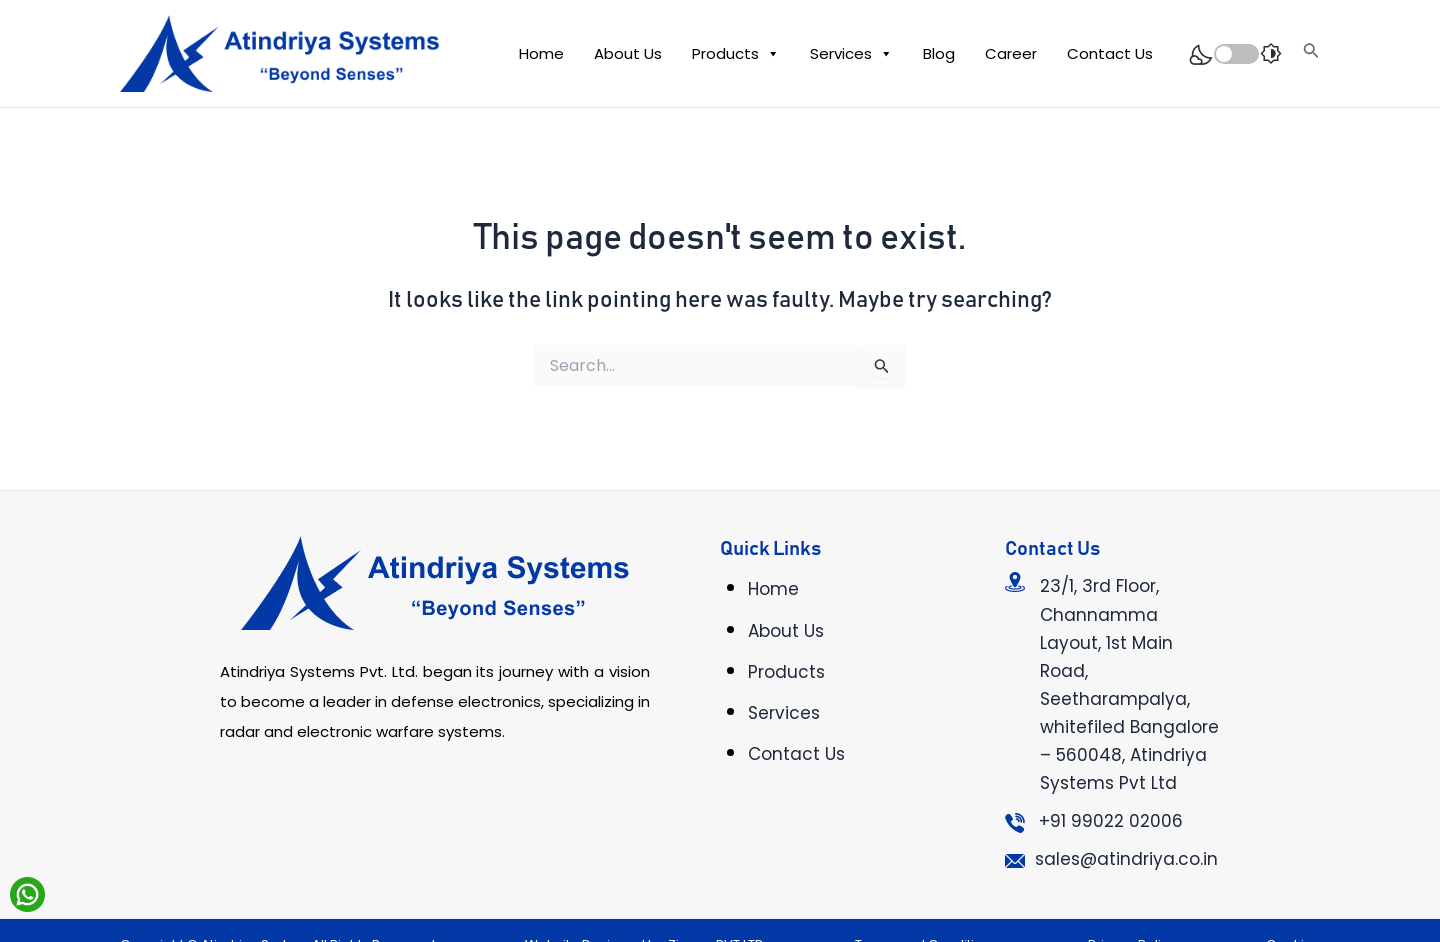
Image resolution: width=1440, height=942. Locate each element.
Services (851, 54)
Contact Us (1110, 53)
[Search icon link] (1311, 53)
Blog (939, 53)
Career (1011, 53)
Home (541, 53)
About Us (628, 53)
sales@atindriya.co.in (1126, 859)
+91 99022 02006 (1111, 821)
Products (736, 54)
